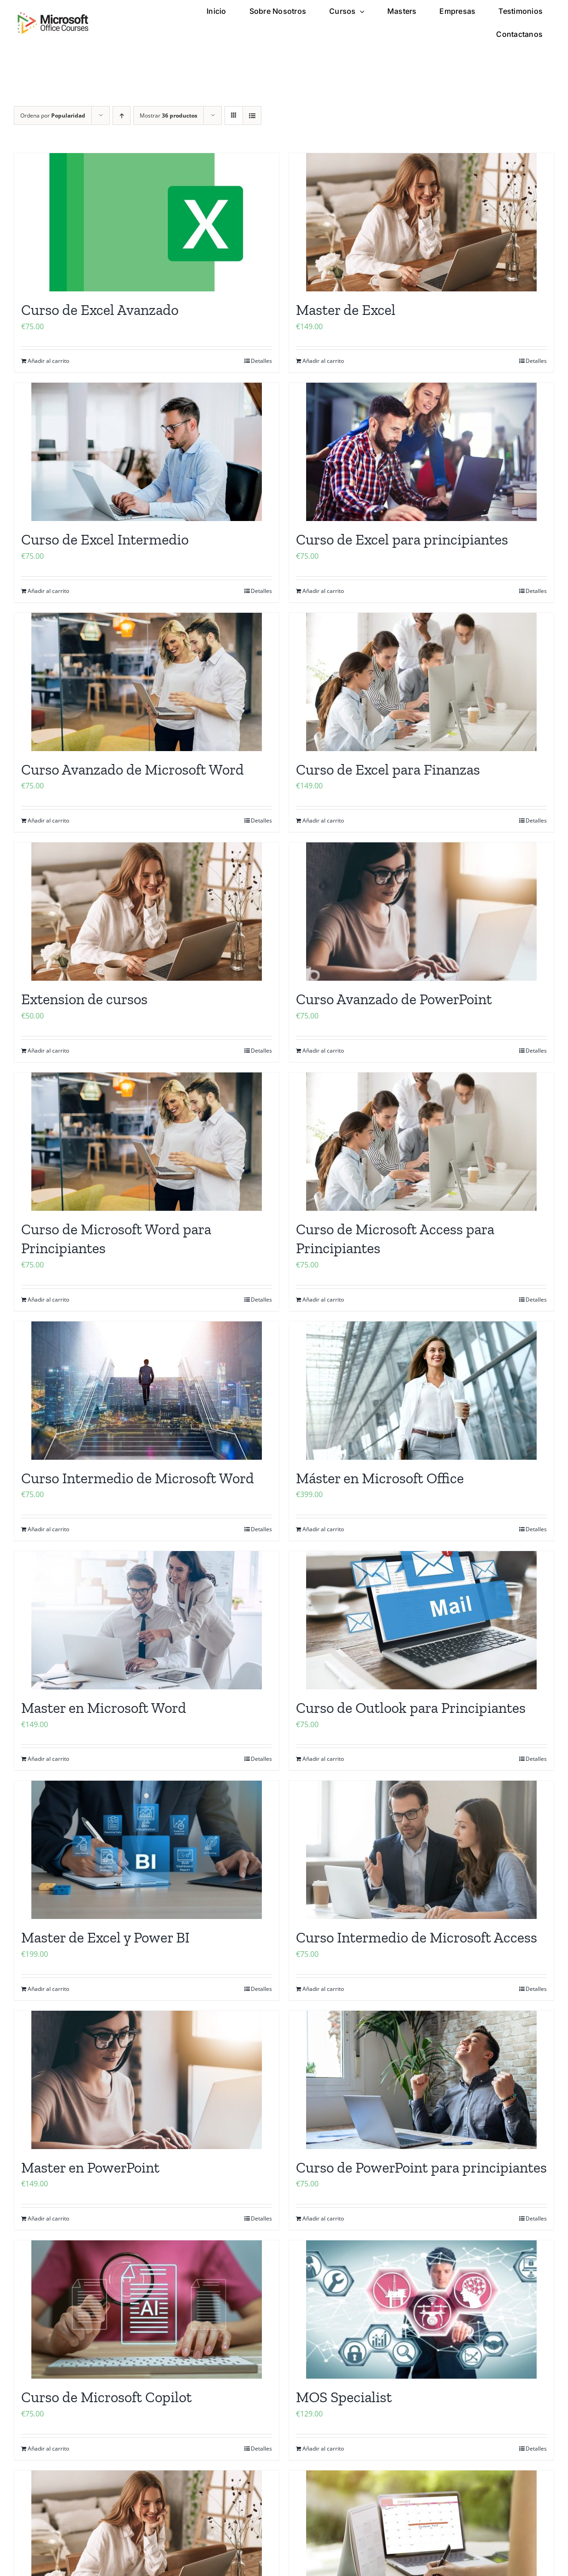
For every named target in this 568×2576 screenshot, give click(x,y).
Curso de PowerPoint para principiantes (421, 2167)
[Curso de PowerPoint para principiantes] (421, 2080)
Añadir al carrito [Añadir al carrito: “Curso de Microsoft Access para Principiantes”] (323, 1299)
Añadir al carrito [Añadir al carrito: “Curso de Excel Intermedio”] (48, 591)
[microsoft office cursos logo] (53, 15)
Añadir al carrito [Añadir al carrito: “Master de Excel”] (323, 361)
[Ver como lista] (252, 115)
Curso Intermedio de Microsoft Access (416, 1937)
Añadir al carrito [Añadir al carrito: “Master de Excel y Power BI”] (48, 1989)
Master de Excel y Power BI (105, 1937)
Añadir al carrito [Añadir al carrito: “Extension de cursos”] (48, 1050)
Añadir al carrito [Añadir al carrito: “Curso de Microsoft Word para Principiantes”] (48, 1299)
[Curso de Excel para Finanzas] (421, 682)
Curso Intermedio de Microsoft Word (137, 1478)
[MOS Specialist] (421, 2309)
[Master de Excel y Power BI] (146, 1850)
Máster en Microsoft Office (380, 1478)
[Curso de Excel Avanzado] (146, 222)
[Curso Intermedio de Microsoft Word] (146, 1390)
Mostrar (168, 115)
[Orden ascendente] (121, 115)
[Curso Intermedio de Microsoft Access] (421, 1850)
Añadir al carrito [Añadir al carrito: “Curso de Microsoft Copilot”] (48, 2448)
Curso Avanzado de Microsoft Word (132, 769)
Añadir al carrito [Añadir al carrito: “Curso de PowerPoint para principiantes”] (323, 2218)
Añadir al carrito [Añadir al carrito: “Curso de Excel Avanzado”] (48, 361)
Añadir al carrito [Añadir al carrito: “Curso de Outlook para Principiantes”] (323, 1759)
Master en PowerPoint (90, 2167)
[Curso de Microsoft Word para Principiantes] (146, 1141)
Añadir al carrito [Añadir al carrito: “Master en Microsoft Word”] (48, 1759)
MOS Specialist (344, 2397)
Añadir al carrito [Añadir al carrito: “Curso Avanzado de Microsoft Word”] (48, 820)
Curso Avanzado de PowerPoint (394, 999)
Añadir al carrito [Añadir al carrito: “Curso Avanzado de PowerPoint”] (323, 1050)
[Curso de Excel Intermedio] (146, 452)
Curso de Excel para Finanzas (388, 769)
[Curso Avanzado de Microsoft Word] (146, 682)
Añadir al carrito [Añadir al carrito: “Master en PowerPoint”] (48, 2218)
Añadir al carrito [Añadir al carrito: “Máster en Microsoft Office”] (323, 1529)
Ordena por (52, 115)
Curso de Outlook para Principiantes (411, 1708)
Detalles (261, 361)
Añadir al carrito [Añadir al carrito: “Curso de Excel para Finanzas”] (323, 820)
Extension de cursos (84, 999)
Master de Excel (346, 310)
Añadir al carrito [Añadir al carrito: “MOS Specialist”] (323, 2448)
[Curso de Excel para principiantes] (421, 452)
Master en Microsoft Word (103, 1708)
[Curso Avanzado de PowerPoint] (421, 911)
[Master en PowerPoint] (146, 2080)
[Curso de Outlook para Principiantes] (421, 1620)
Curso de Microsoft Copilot (106, 2397)
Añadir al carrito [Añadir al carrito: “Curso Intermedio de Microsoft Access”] (323, 1989)
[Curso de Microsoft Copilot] (146, 2309)
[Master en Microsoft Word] (146, 1620)
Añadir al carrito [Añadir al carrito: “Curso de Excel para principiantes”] (323, 591)
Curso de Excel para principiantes (402, 539)
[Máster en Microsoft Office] (421, 1390)
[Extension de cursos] (146, 911)
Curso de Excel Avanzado (99, 310)
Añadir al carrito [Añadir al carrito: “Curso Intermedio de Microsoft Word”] (48, 1529)
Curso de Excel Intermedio (105, 539)
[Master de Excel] (421, 222)
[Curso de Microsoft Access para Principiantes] (421, 1141)
